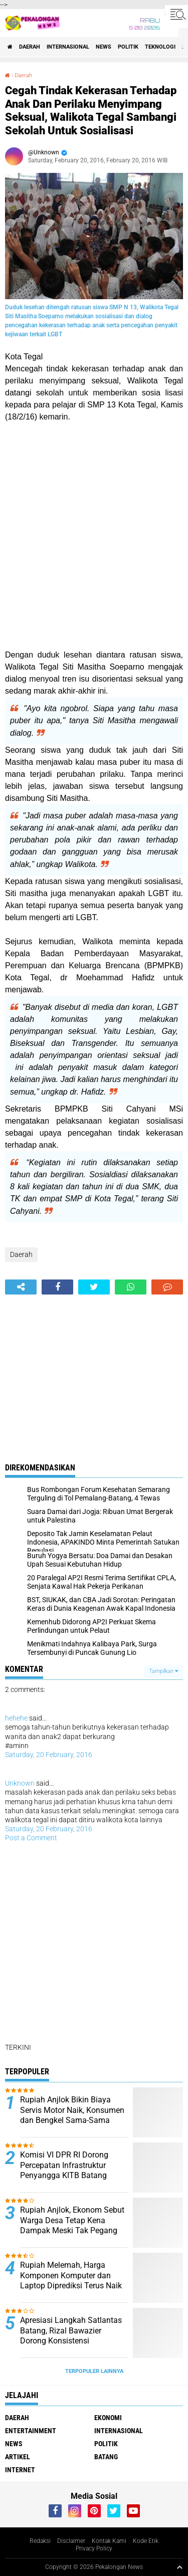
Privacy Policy (94, 2548)
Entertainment (30, 2431)
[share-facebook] (57, 1287)
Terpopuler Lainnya (94, 2371)
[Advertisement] (94, 536)
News (103, 47)
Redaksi (40, 2540)
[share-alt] (21, 1287)
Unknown (20, 1783)
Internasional (68, 47)
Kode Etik (145, 2540)
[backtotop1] (179, 2566)
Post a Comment (31, 1838)
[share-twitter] (94, 1287)
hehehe (16, 1718)
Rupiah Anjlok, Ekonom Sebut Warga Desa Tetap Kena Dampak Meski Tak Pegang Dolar (72, 2225)
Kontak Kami (109, 2540)
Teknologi (160, 47)
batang (106, 2457)
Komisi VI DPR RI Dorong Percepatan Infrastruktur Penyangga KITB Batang (64, 2165)
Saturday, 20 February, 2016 (48, 1755)
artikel (17, 2457)
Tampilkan (163, 1671)
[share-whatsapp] (130, 1287)
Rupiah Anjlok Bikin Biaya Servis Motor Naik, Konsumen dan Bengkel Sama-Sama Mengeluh (72, 2115)
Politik (128, 47)
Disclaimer (71, 2540)
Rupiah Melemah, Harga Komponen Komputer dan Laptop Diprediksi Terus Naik (71, 2275)
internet (20, 2470)
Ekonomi (108, 2418)
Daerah (29, 47)
